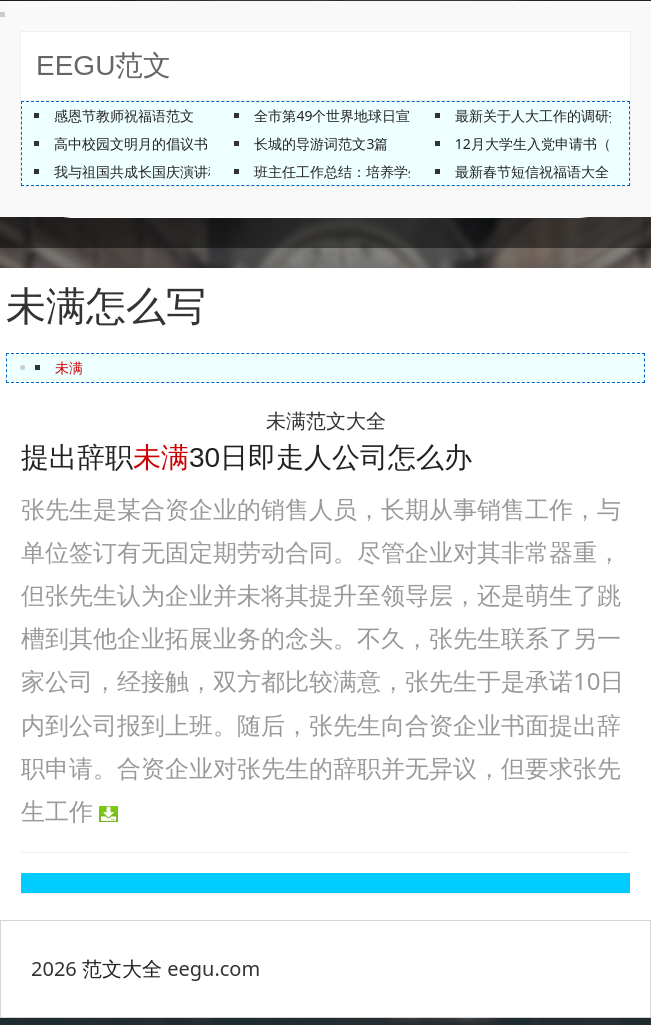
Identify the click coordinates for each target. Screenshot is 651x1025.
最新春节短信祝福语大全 (532, 171)
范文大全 (122, 975)
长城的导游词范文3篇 (321, 143)
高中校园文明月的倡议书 (131, 143)
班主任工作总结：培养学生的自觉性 (366, 171)
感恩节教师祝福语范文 (124, 115)
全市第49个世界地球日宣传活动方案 (367, 115)
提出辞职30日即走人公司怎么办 (246, 464)
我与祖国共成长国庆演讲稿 (138, 171)
